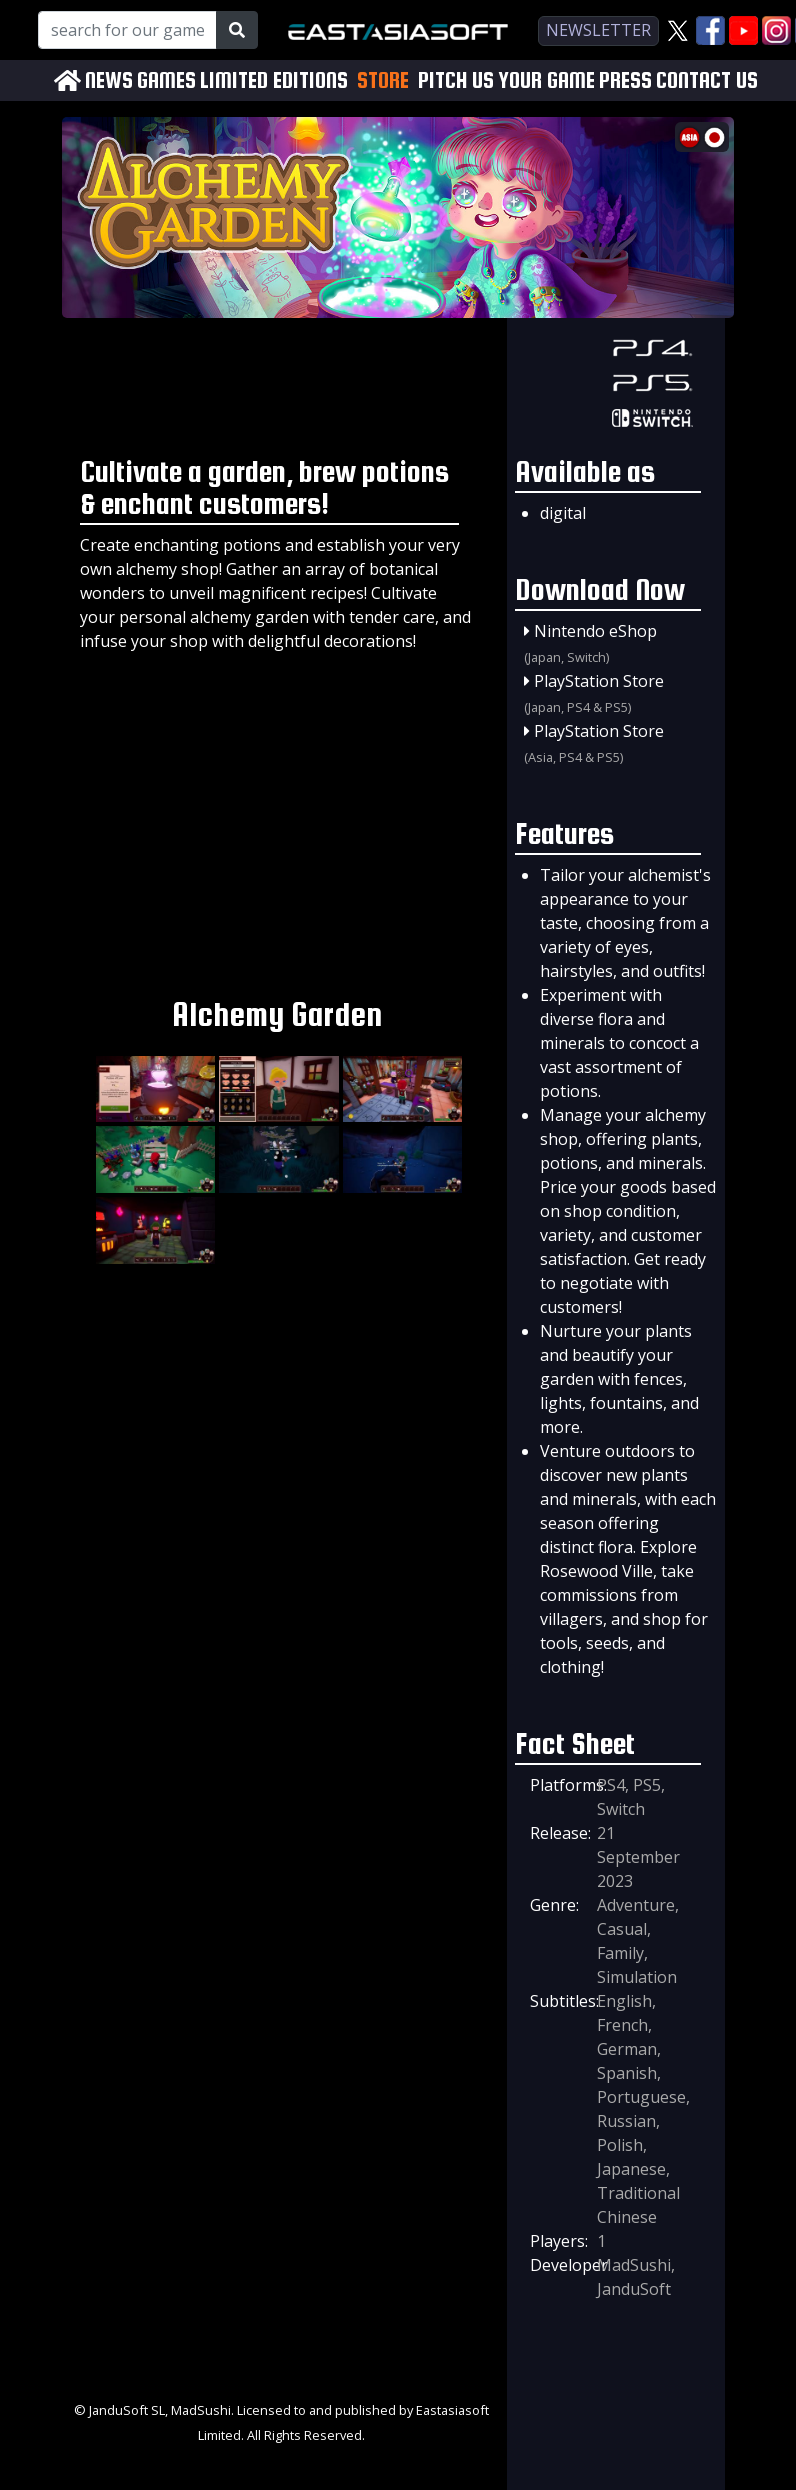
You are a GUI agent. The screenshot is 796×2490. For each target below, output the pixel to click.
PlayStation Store (599, 681)
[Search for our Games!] (127, 30)
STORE (383, 80)
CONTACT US (707, 80)
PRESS (625, 80)
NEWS (109, 80)
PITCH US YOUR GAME (506, 80)
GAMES (166, 80)
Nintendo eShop (595, 631)
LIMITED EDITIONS (274, 80)
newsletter (598, 30)
